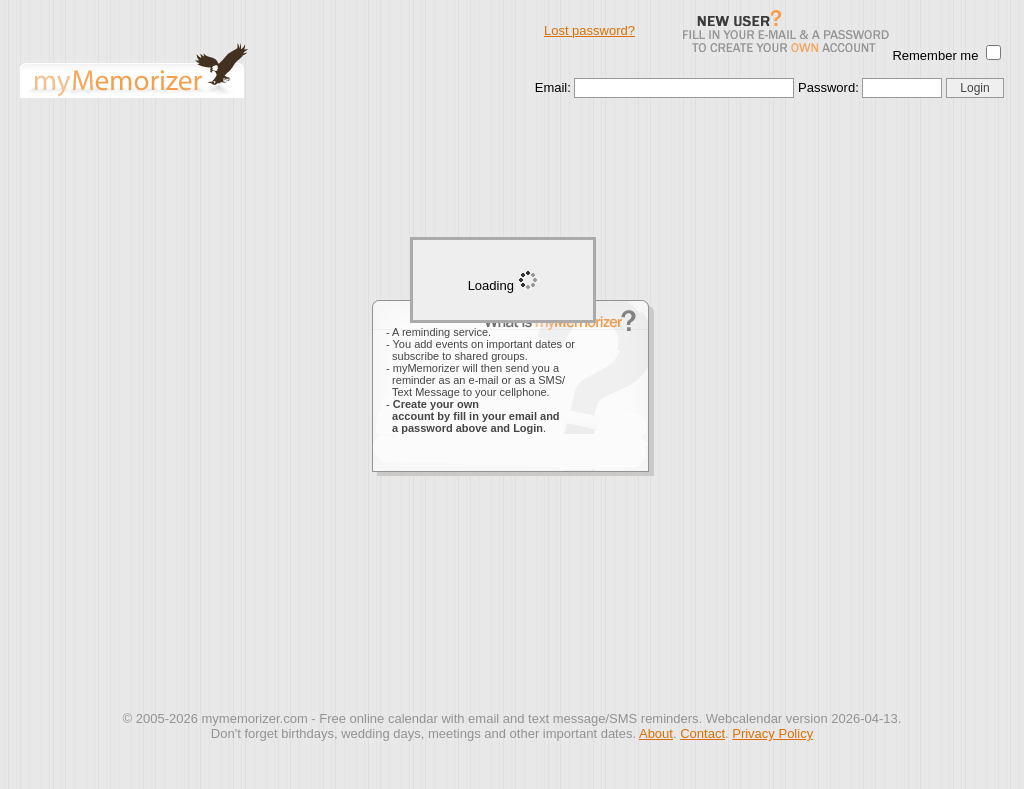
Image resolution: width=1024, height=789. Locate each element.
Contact (702, 733)
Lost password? (589, 30)
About (656, 733)
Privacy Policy (772, 733)
